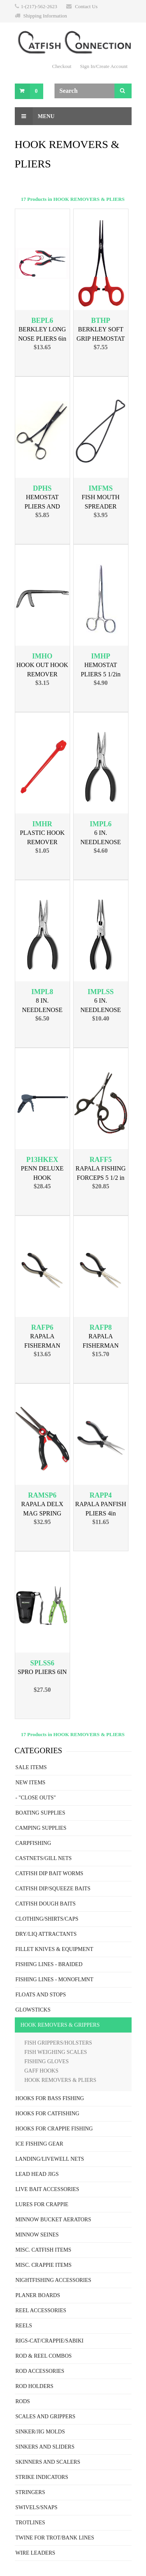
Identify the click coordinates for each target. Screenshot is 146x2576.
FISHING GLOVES (47, 2061)
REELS (24, 2326)
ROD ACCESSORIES (40, 2371)
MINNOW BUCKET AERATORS (53, 2219)
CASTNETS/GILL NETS (44, 1858)
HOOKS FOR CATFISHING (47, 2113)
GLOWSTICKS (33, 2010)
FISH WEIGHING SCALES (56, 2052)
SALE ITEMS (31, 1767)
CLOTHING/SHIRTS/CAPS (47, 1919)
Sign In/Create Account (103, 66)
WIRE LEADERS (35, 2553)
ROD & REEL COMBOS (44, 2356)
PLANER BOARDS (38, 2295)
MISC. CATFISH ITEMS (44, 2250)
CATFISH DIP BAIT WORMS (49, 1873)
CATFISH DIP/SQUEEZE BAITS (53, 1889)
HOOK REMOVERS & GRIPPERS (60, 2025)
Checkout (62, 66)
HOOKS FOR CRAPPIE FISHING (54, 2129)
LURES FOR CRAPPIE (42, 2204)
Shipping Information (45, 16)
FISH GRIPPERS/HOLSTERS (58, 2043)
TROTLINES (30, 2522)
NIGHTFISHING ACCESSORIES (53, 2280)
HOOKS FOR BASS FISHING (50, 2098)
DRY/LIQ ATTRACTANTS (46, 1934)
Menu (35, 116)
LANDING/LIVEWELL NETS (50, 2159)
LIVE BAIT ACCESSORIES (47, 2189)
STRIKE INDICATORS (42, 2477)
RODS (23, 2401)
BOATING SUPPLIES (40, 1813)
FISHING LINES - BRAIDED (49, 1964)
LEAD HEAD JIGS (37, 2174)
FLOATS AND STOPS (41, 1995)
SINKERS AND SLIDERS (45, 2447)
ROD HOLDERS (35, 2386)
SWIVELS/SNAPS (37, 2507)
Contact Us (86, 6)
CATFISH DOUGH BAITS (46, 1904)
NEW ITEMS (31, 1782)
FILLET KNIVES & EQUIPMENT (54, 1949)
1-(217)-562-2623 (39, 6)
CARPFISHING (33, 1843)
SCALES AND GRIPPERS (46, 2416)
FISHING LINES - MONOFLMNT (54, 1979)
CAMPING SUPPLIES (41, 1828)
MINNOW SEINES (37, 2235)
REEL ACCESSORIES (41, 2310)
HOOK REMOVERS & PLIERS (61, 2080)
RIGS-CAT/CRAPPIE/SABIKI (50, 2341)
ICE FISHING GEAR (39, 2144)
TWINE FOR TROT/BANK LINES (55, 2538)
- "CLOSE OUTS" (36, 1798)
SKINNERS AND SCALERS (48, 2462)
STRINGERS (30, 2492)
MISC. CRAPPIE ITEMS (44, 2265)
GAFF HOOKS (42, 2071)
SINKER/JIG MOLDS (40, 2432)
